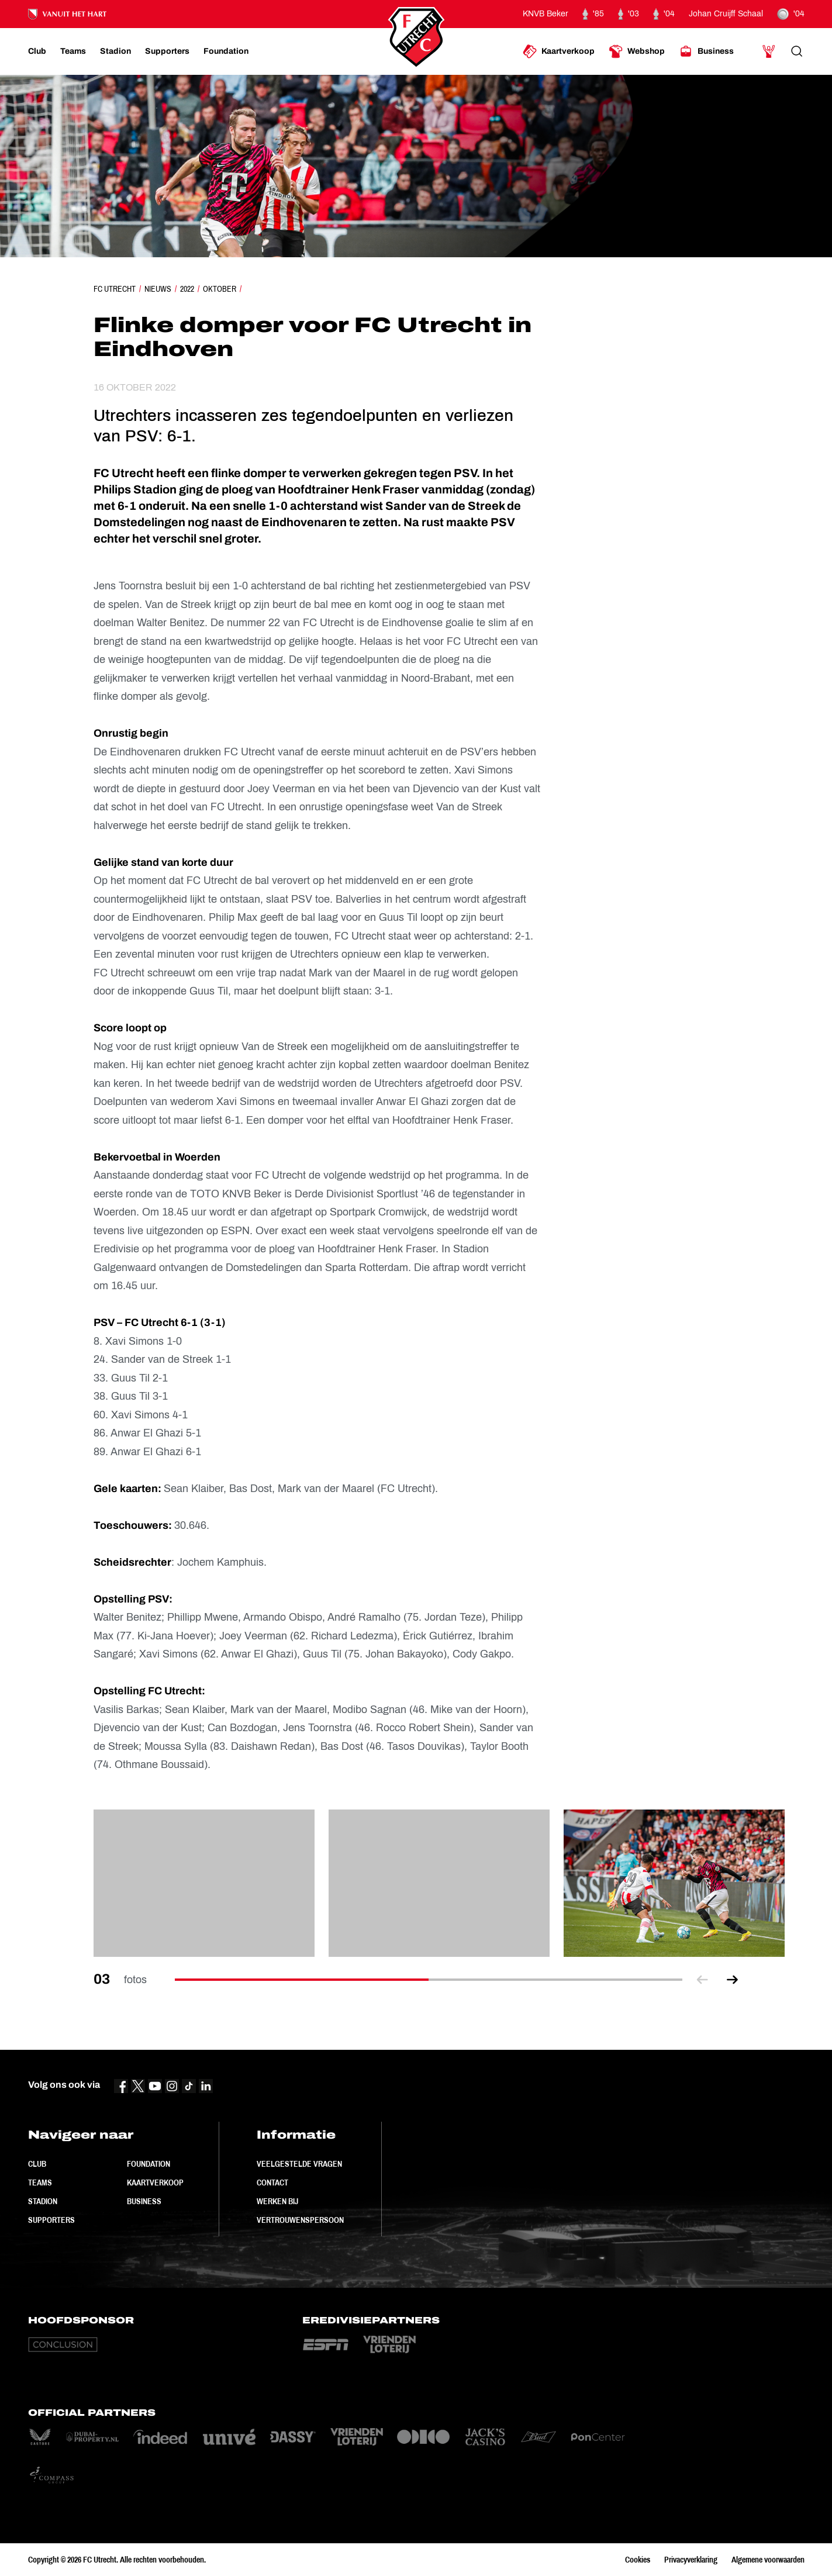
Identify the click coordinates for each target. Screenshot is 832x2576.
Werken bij (277, 2201)
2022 (187, 289)
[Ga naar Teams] (73, 51)
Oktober (219, 289)
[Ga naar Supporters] (167, 51)
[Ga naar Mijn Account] (769, 51)
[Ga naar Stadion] (115, 51)
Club (37, 2164)
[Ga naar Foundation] (225, 51)
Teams (40, 2182)
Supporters (51, 2220)
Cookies (637, 2559)
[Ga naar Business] (706, 51)
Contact (272, 2182)
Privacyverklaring (690, 2559)
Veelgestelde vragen (299, 2164)
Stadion (42, 2201)
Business (144, 2201)
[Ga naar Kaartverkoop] (559, 51)
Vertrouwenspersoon (300, 2220)
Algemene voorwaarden (768, 2559)
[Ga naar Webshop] (637, 51)
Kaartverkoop (155, 2182)
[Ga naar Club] (37, 51)
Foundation (148, 2164)
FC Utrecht (115, 289)
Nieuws (157, 289)
